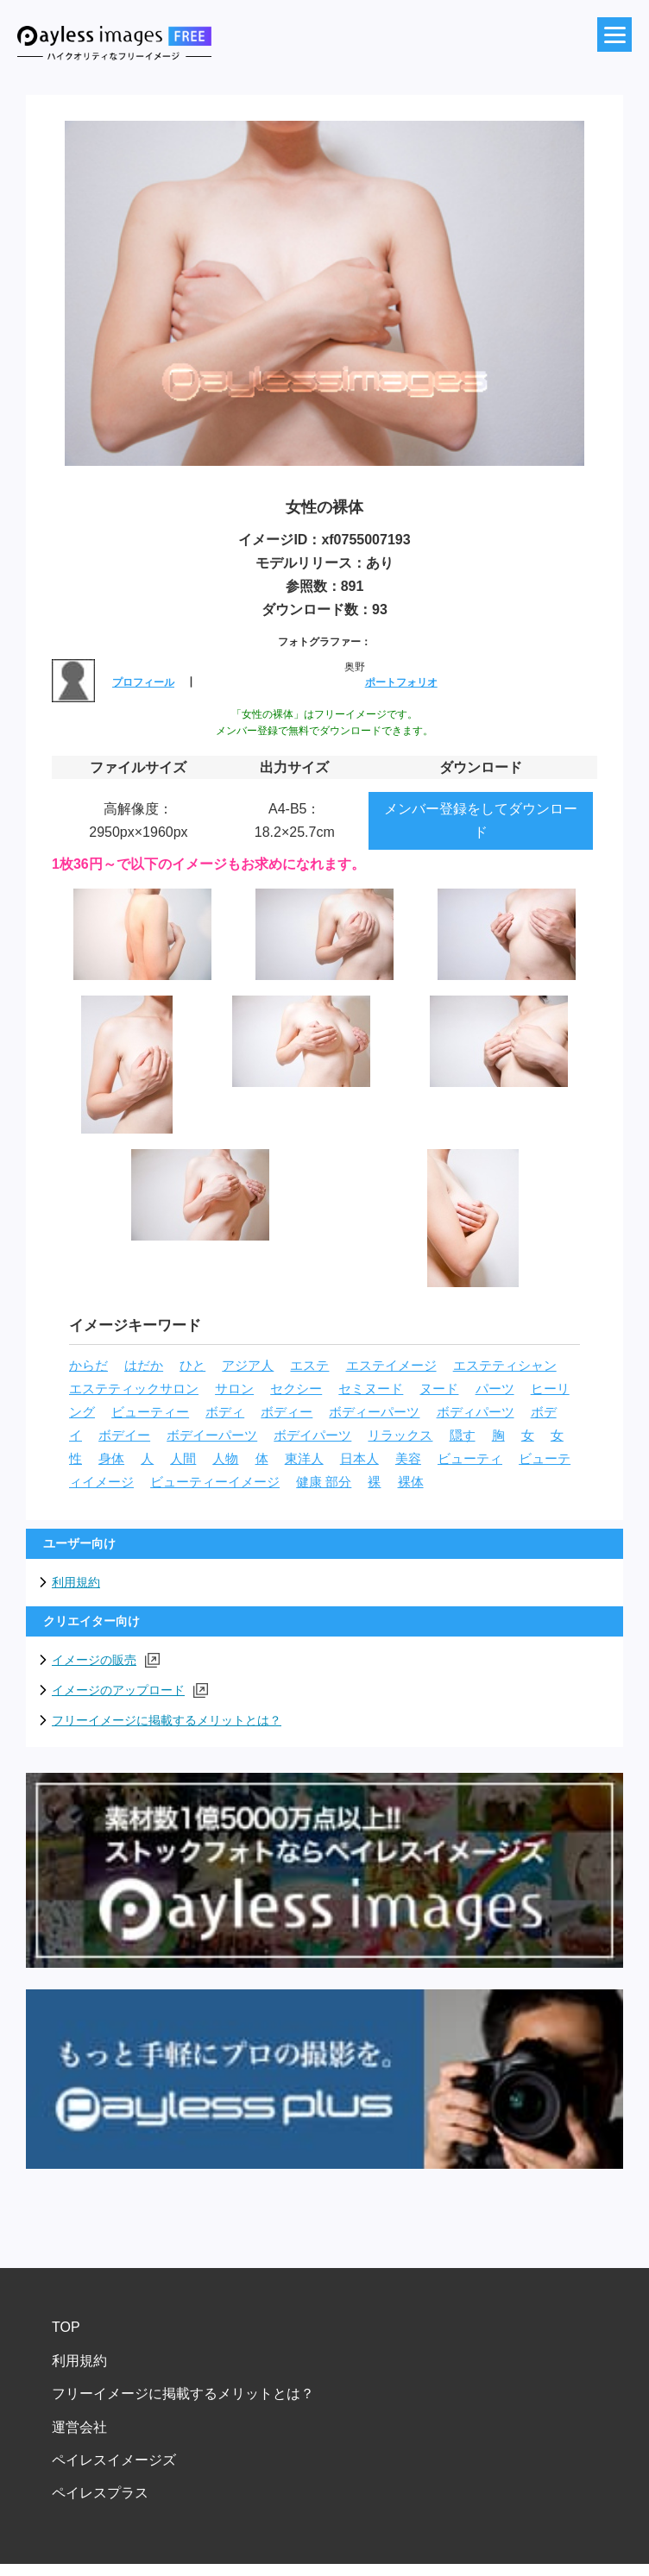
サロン (234, 1389)
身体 (111, 1459)
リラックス (400, 1435)
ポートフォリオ (401, 682)
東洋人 (304, 1459)
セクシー (296, 1389)
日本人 (359, 1459)
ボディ (224, 1412)
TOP (66, 2327)
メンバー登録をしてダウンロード (480, 820)
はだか (143, 1366)
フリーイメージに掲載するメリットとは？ (166, 1720)
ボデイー (124, 1435)
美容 (408, 1459)
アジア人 (248, 1366)
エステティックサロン (133, 1389)
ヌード (438, 1389)
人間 (183, 1459)
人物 (225, 1459)
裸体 (411, 1482)
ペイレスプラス (100, 2492)
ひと (192, 1366)
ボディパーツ (475, 1412)
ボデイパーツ (312, 1435)
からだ (88, 1366)
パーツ (495, 1389)
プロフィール (143, 682)
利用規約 (76, 1582)
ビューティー (150, 1412)
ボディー (286, 1412)
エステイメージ (391, 1366)
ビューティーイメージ (215, 1482)
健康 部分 (323, 1482)
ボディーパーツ (374, 1412)
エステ (309, 1366)
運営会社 (79, 2427)
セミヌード (370, 1389)
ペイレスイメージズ (114, 2460)
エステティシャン (505, 1366)
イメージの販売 (106, 1660)
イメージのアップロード (130, 1690)
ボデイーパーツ (212, 1435)
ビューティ (470, 1459)
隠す (463, 1435)
